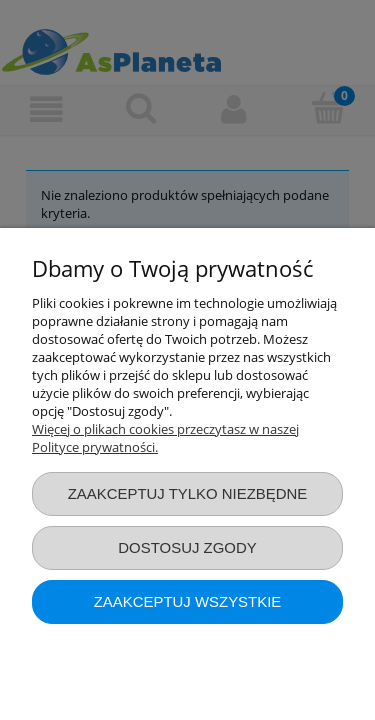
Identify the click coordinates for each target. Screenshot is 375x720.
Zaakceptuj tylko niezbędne (188, 493)
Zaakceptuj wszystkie (188, 601)
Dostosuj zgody (187, 547)
